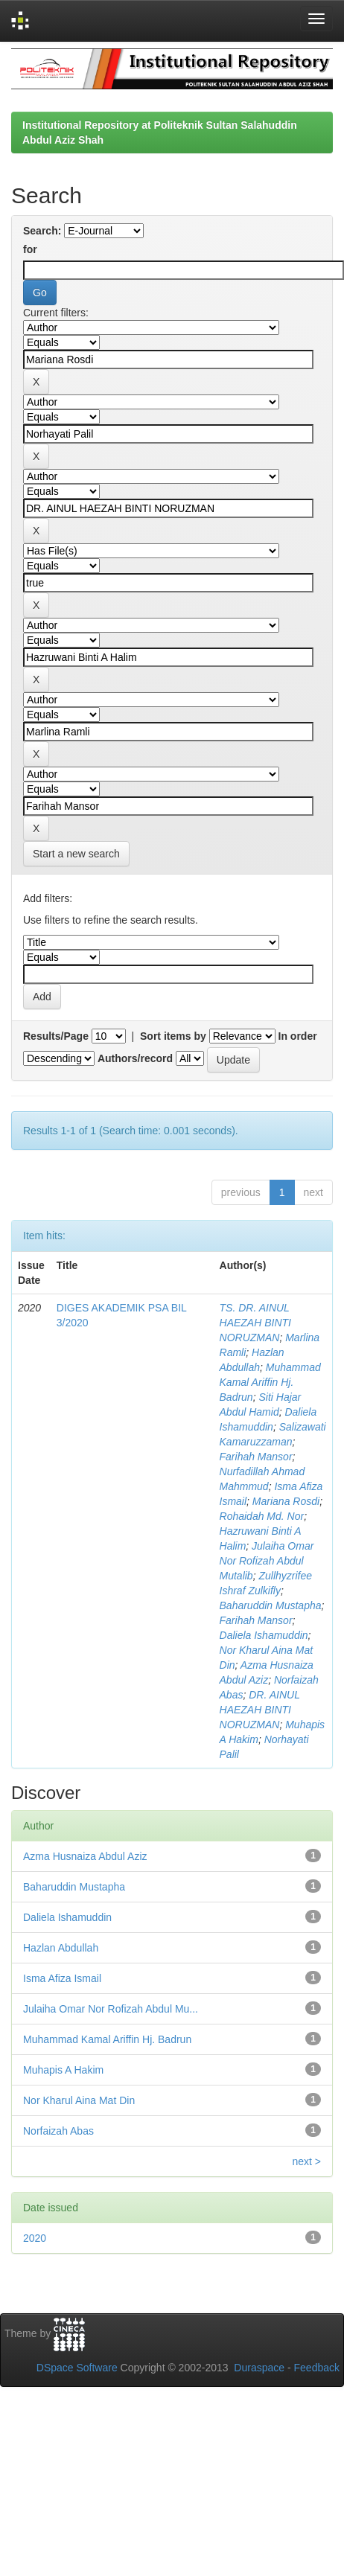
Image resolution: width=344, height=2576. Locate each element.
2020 (34, 2238)
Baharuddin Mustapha (271, 1605)
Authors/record (135, 1058)
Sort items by (173, 1036)
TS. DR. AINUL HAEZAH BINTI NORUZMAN (255, 1322)
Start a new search (76, 854)
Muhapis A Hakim (63, 2070)
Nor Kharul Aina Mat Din (79, 2100)
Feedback (317, 2368)
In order (297, 1036)
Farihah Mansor (256, 1457)
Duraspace (259, 2368)
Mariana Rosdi (285, 1501)
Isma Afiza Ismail (62, 1978)
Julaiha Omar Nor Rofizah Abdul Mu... (110, 2009)
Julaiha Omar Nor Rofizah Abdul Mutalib (267, 1561)
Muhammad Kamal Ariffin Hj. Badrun (270, 1382)
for (30, 249)
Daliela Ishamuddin (264, 1635)
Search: (42, 231)
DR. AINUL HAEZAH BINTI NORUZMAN (260, 1709)
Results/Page (56, 1036)
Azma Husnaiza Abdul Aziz (85, 1856)
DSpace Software (77, 2368)
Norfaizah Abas (58, 2131)
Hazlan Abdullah (60, 1948)
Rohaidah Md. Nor (262, 1516)
